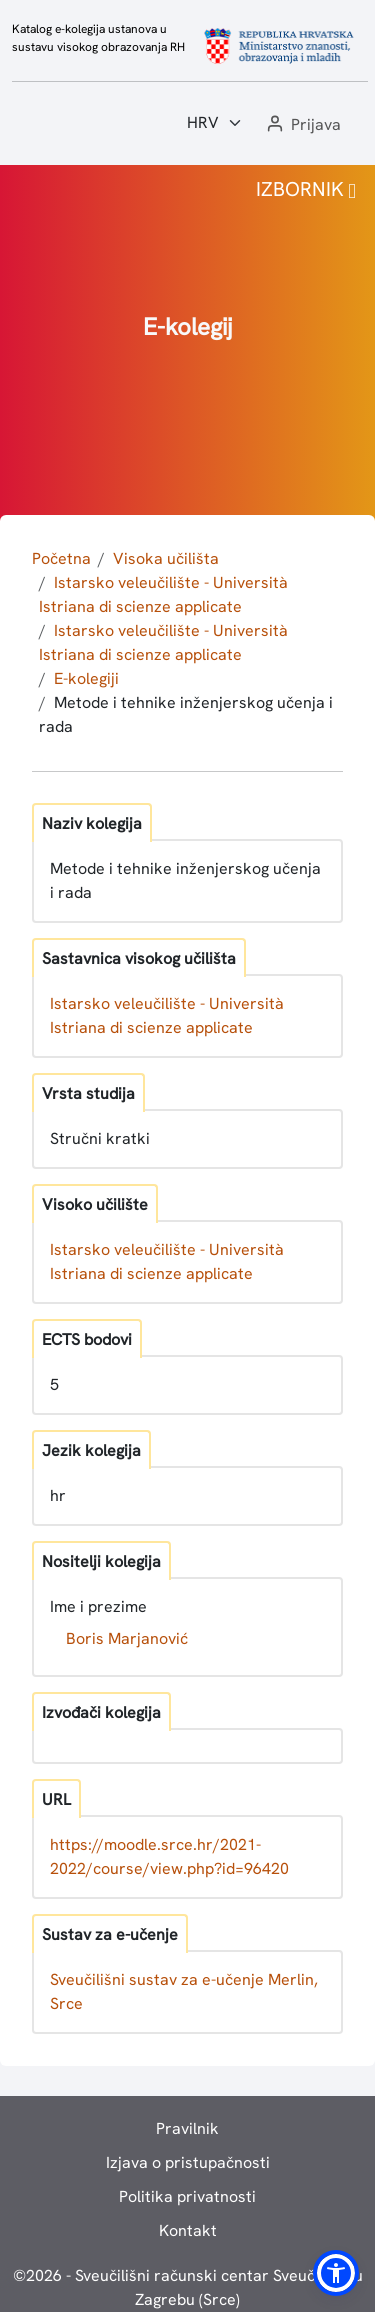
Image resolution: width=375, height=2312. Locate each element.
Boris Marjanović (127, 1638)
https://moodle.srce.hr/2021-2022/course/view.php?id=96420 (169, 1856)
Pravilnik (187, 2128)
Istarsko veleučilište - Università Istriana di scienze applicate (167, 1015)
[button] (302, 125)
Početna (61, 558)
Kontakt (188, 2230)
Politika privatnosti (187, 2196)
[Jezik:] (215, 123)
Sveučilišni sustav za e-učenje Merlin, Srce (184, 1991)
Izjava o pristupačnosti (188, 2162)
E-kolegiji (86, 678)
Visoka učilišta (166, 558)
